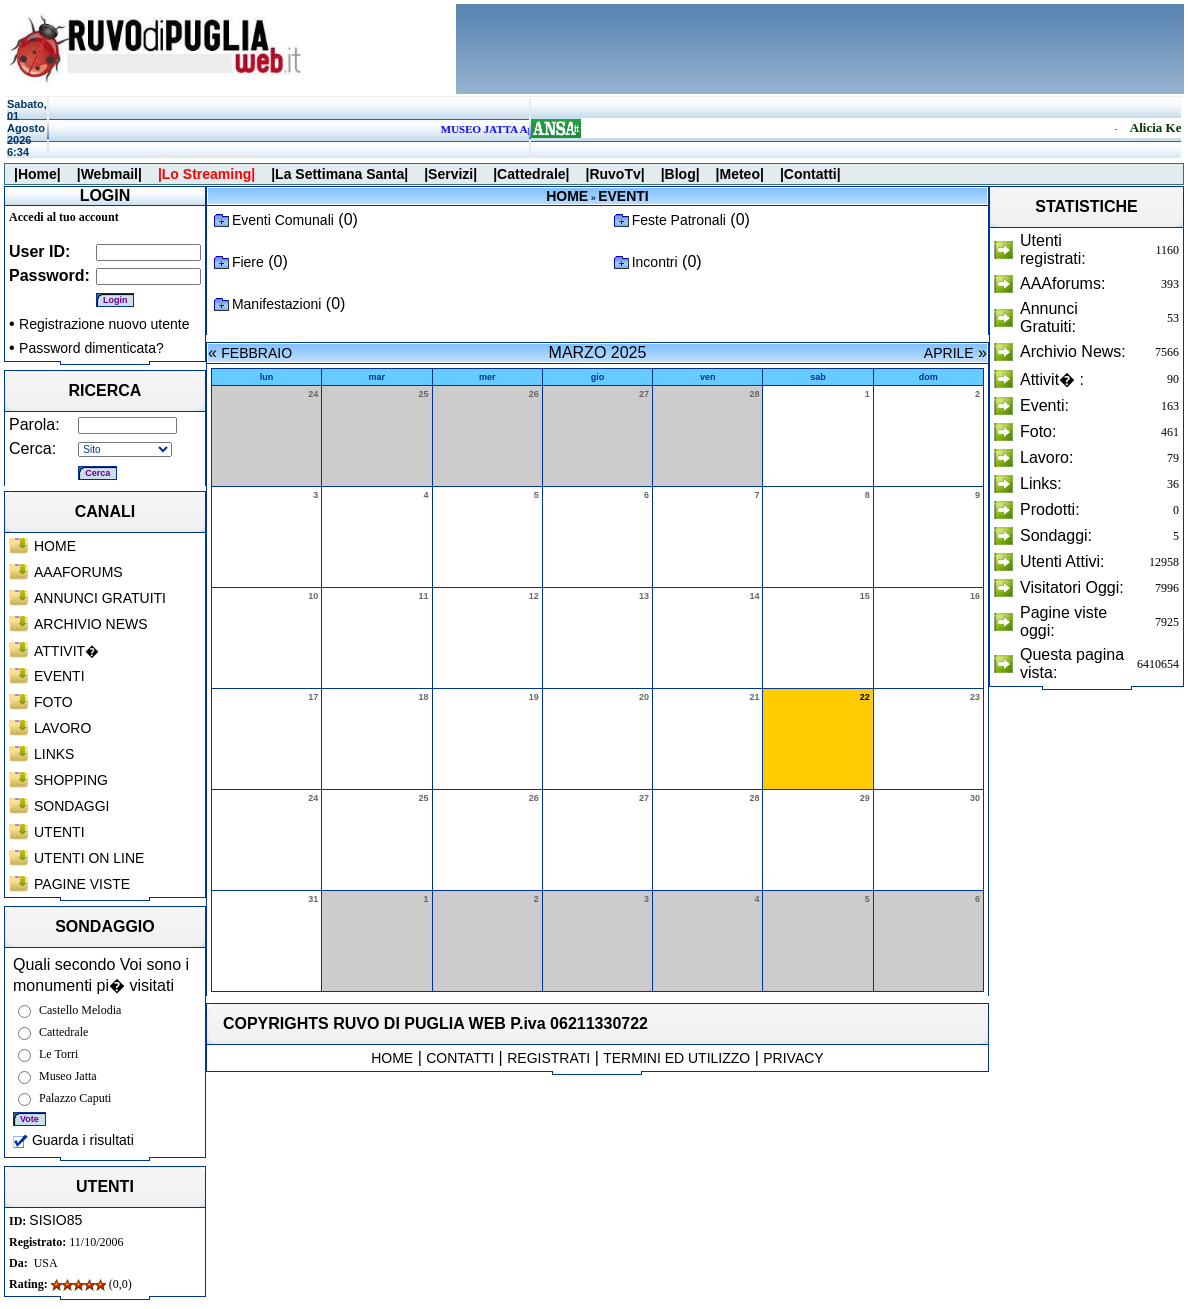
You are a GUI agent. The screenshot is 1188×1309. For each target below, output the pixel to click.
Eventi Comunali (283, 220)
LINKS (54, 754)
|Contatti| (810, 174)
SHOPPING (71, 780)
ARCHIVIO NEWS (91, 624)
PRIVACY (793, 1058)
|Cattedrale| (531, 174)
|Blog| (680, 174)
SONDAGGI (71, 806)
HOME (55, 546)
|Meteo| (740, 174)
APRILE (949, 353)
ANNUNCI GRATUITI (100, 598)
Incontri (655, 262)
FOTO (53, 702)
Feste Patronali (679, 220)
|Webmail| (109, 174)
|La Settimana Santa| (339, 174)
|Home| (37, 174)
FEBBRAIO (256, 353)
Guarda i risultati (73, 1140)
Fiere (248, 262)
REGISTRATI (548, 1058)
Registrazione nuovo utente (104, 324)
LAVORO (62, 728)
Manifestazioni (277, 304)
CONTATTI (460, 1058)
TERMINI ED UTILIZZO (676, 1058)
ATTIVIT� (66, 651)
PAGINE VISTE (82, 884)
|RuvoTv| (614, 174)
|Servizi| (450, 174)
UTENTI (59, 832)
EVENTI (59, 676)
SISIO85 (55, 1220)
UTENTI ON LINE (89, 858)
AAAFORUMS (78, 572)
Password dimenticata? (91, 348)
